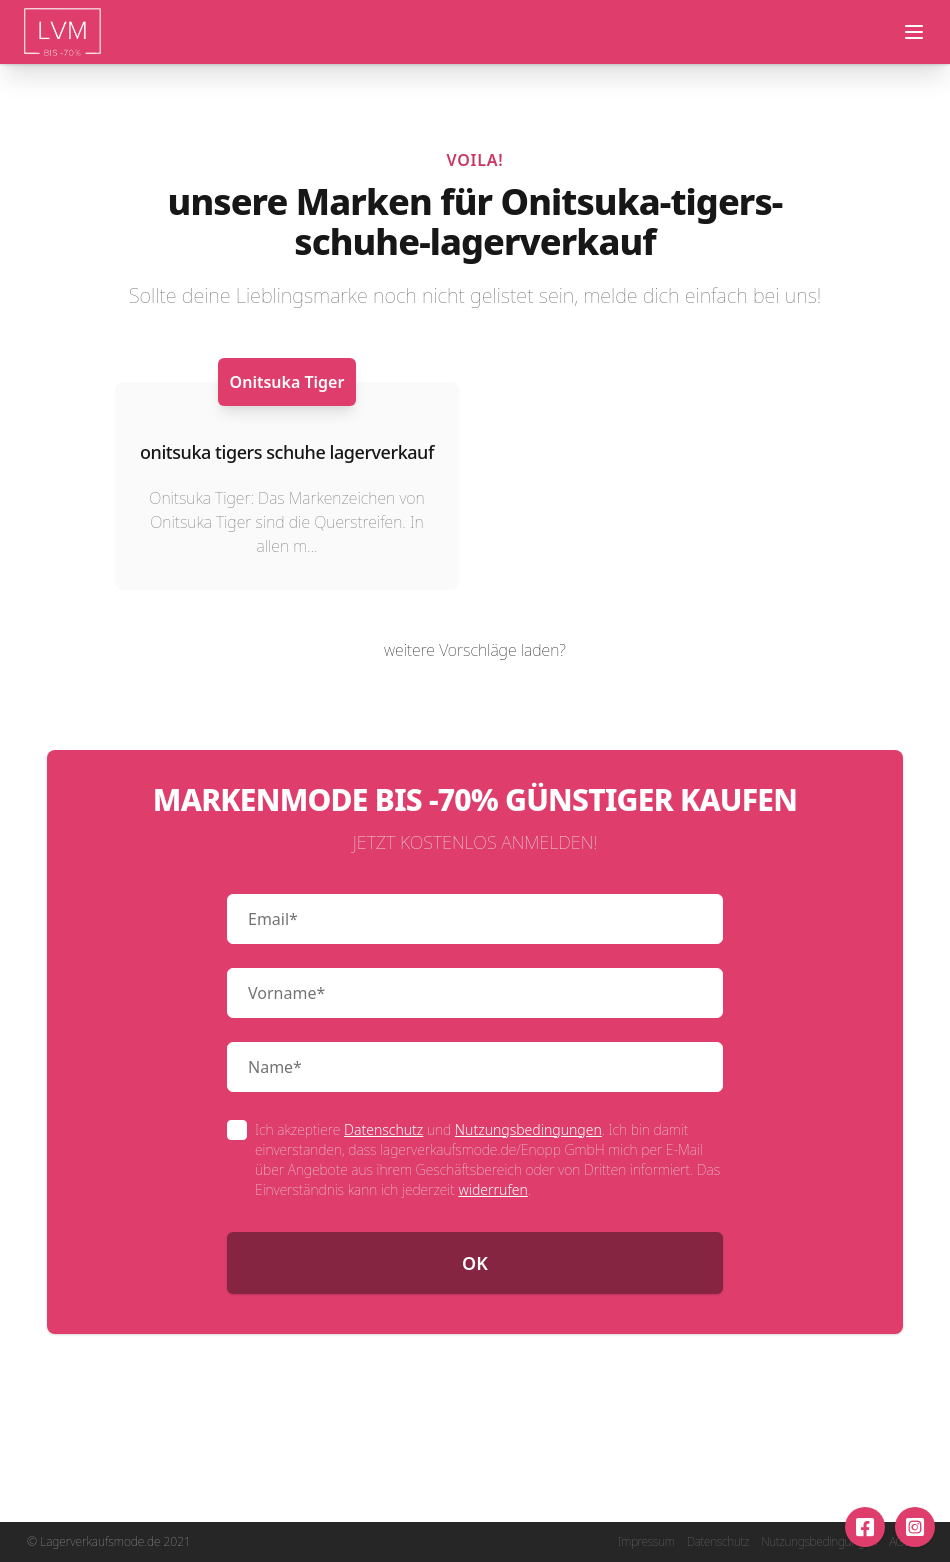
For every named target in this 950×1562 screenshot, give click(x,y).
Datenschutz (383, 1129)
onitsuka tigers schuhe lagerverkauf (287, 452)
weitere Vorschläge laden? (475, 650)
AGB (900, 1542)
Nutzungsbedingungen (528, 1129)
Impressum (646, 1542)
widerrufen (492, 1189)
